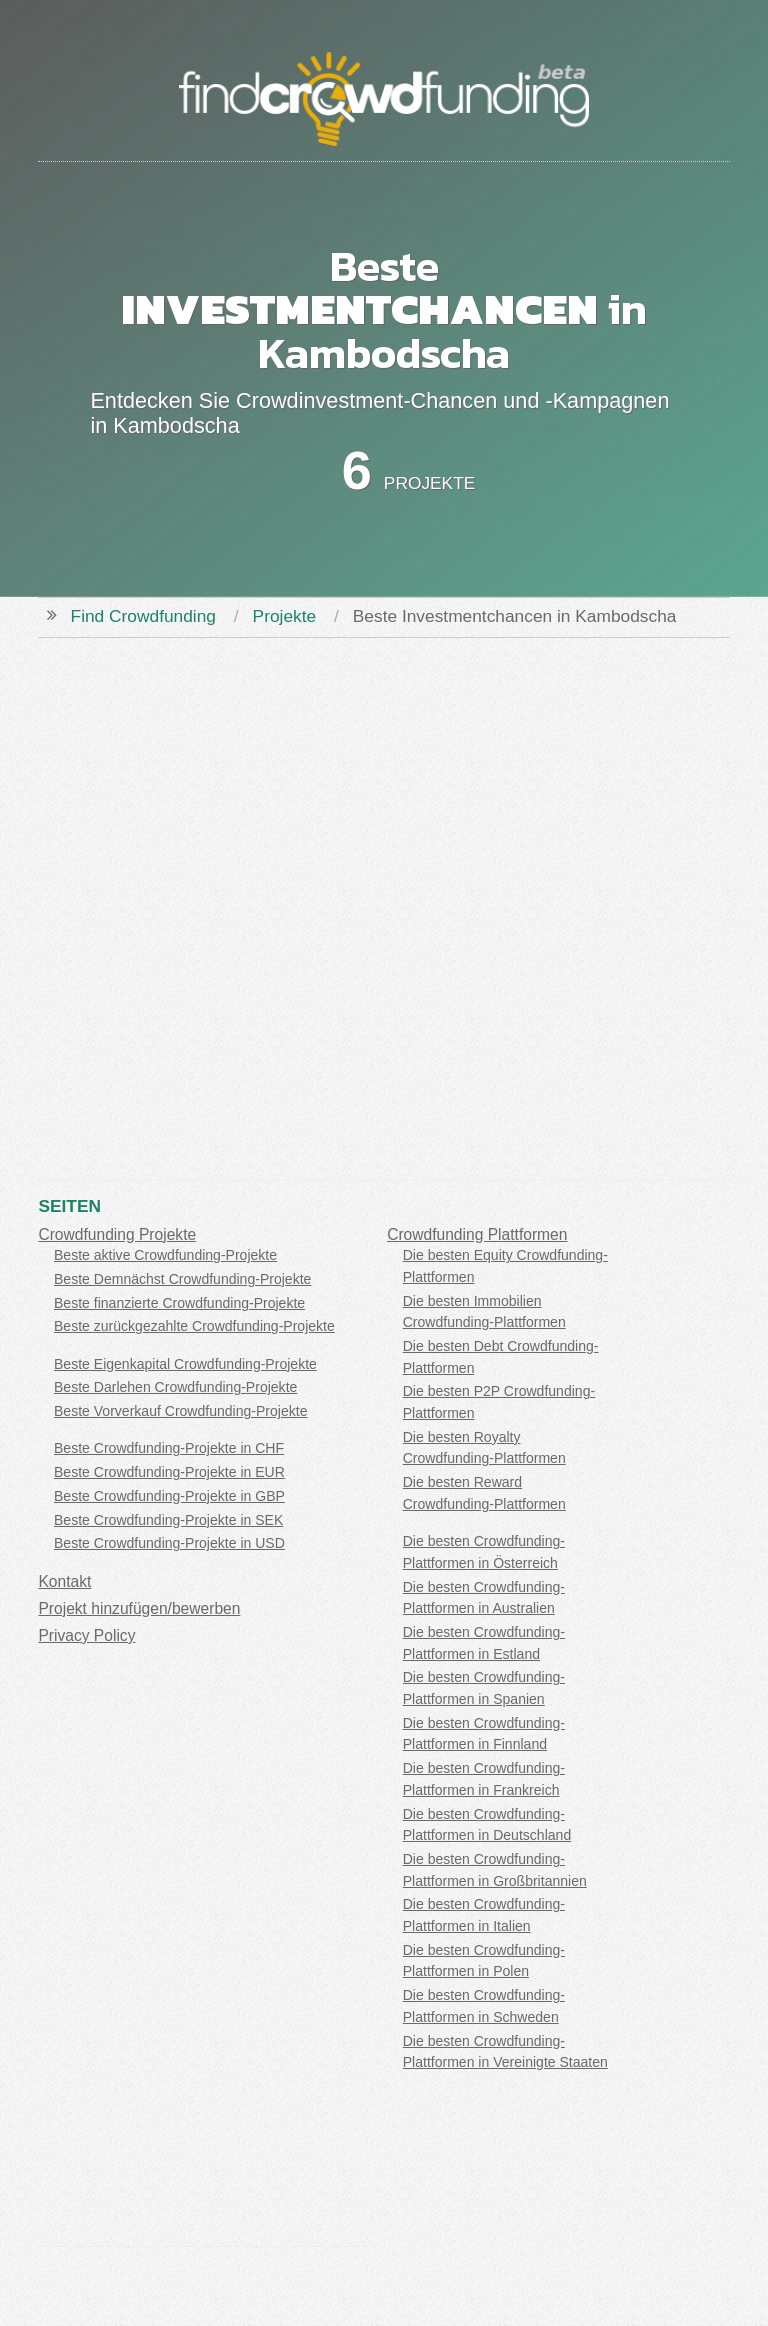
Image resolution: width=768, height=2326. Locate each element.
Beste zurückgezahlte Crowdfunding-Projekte (194, 1326)
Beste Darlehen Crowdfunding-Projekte (175, 1387)
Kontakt (64, 1581)
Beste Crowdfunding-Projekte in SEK (168, 1520)
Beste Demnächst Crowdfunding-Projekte (182, 1279)
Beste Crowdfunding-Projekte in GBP (169, 1496)
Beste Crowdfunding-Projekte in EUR (169, 1472)
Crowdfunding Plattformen (477, 1234)
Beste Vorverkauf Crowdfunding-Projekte (180, 1411)
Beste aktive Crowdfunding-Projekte (165, 1255)
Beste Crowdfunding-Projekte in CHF (169, 1448)
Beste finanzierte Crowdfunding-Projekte (179, 1303)
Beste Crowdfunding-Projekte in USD (169, 1543)
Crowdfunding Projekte (117, 1234)
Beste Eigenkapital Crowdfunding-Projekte (185, 1364)
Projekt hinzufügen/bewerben (139, 1608)
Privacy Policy (86, 1635)
